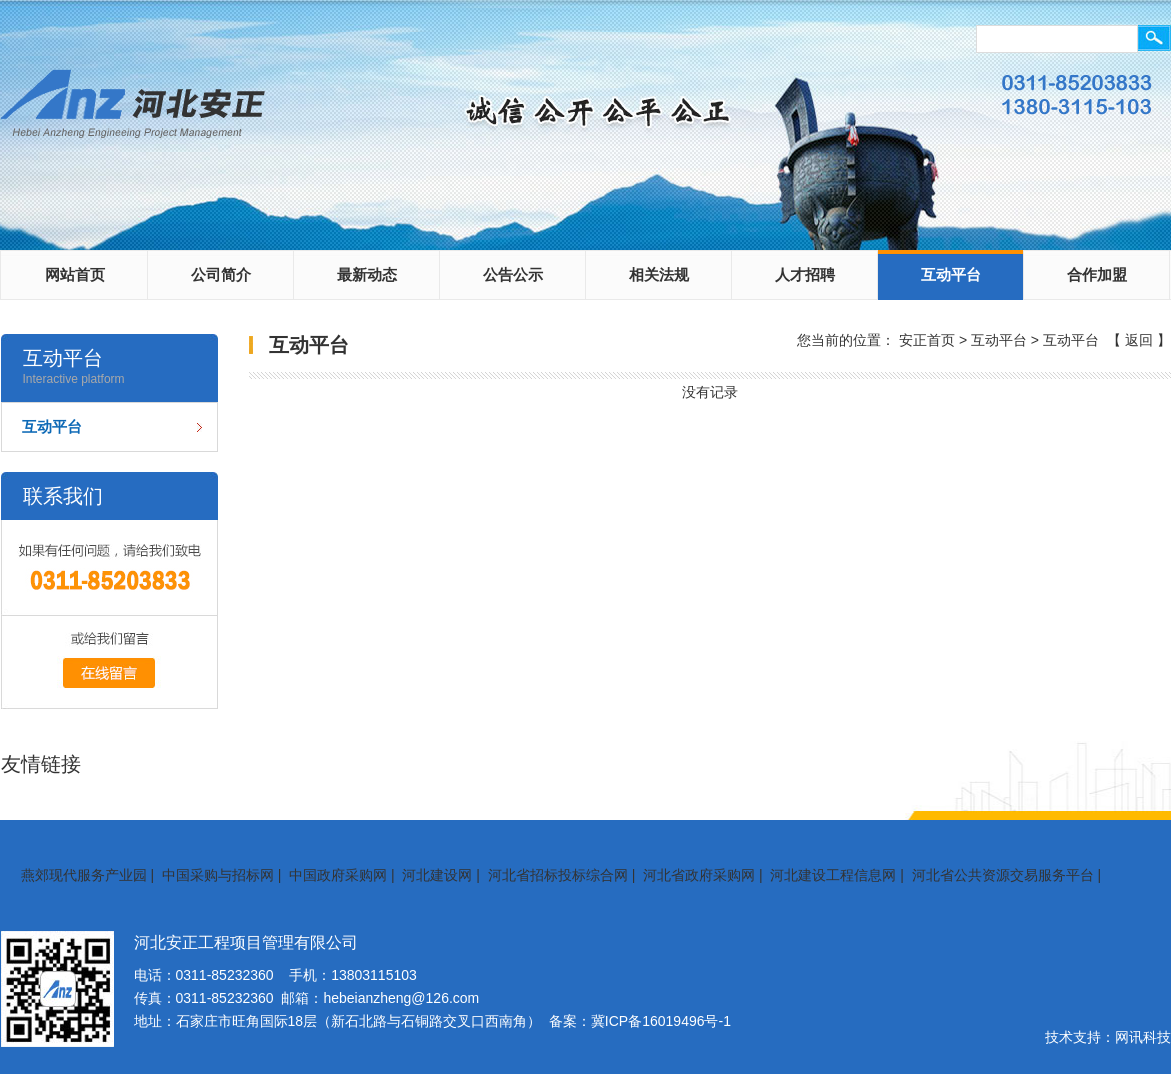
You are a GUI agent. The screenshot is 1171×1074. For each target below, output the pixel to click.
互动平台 (951, 274)
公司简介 (221, 274)
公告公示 (513, 274)
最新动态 (367, 274)
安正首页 (927, 340)
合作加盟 (1097, 274)
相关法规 (659, 274)
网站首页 (75, 274)
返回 (1139, 340)
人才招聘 (805, 274)
